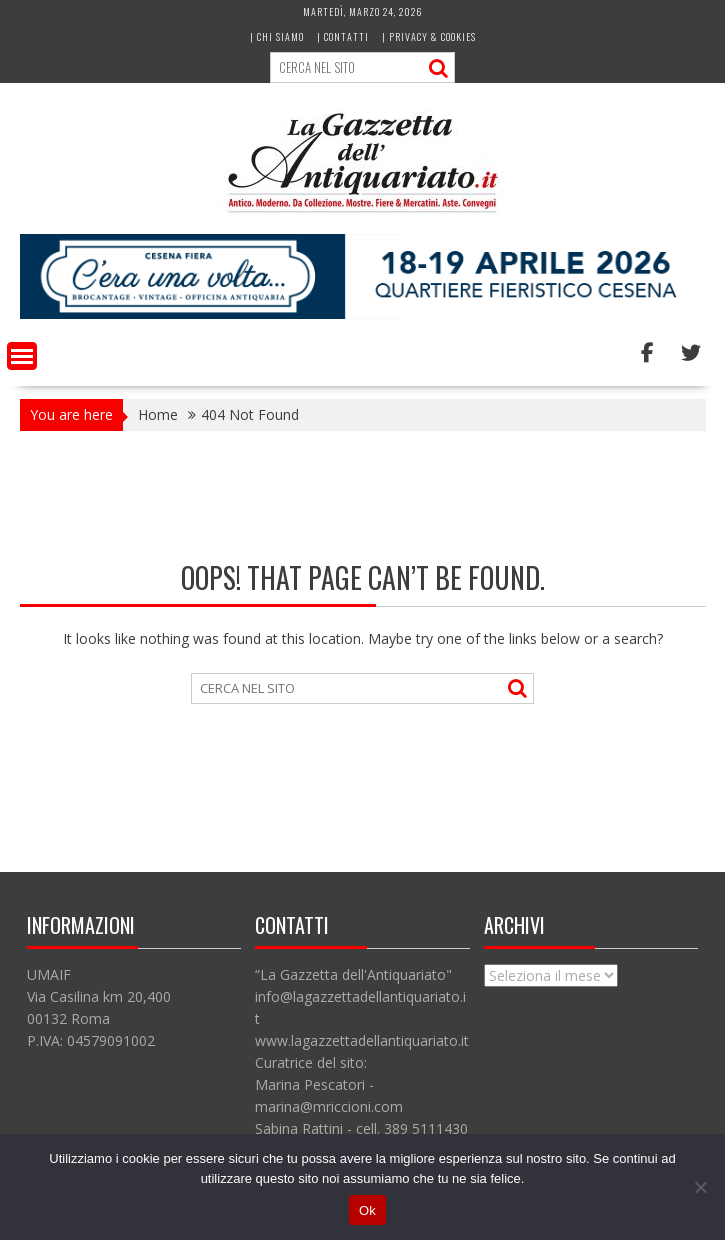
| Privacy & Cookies (429, 36)
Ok (367, 1210)
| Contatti (343, 36)
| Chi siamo (277, 36)
